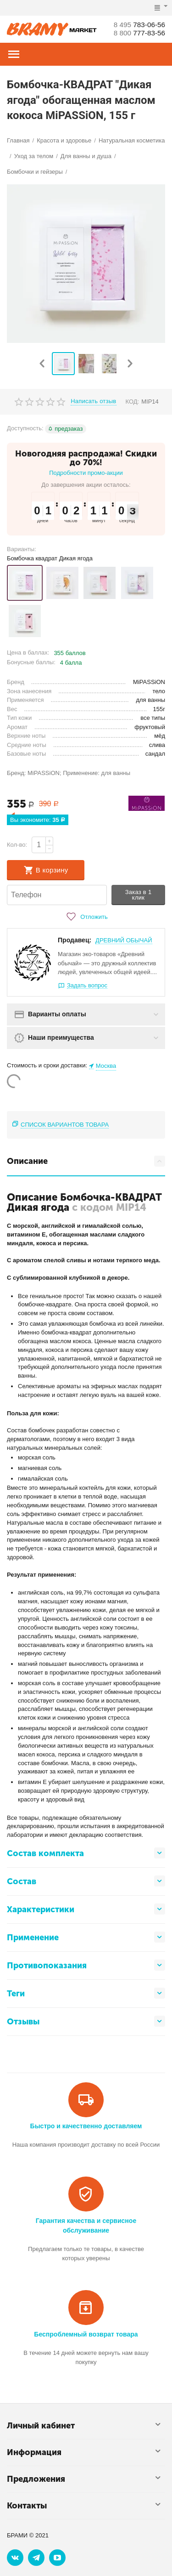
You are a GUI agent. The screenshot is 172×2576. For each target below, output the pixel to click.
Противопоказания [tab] (86, 1965)
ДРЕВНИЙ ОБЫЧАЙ (123, 940)
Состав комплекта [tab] (86, 1852)
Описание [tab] (86, 1161)
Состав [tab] (86, 1880)
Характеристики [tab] (86, 1909)
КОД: (132, 401)
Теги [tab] (86, 1993)
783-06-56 (138, 24)
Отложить (85, 916)
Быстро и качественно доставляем (86, 2126)
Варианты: (21, 549)
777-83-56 (138, 33)
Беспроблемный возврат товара (86, 2334)
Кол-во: (17, 844)
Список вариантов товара (65, 1124)
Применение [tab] (86, 1937)
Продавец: (74, 940)
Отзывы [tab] (86, 2021)
